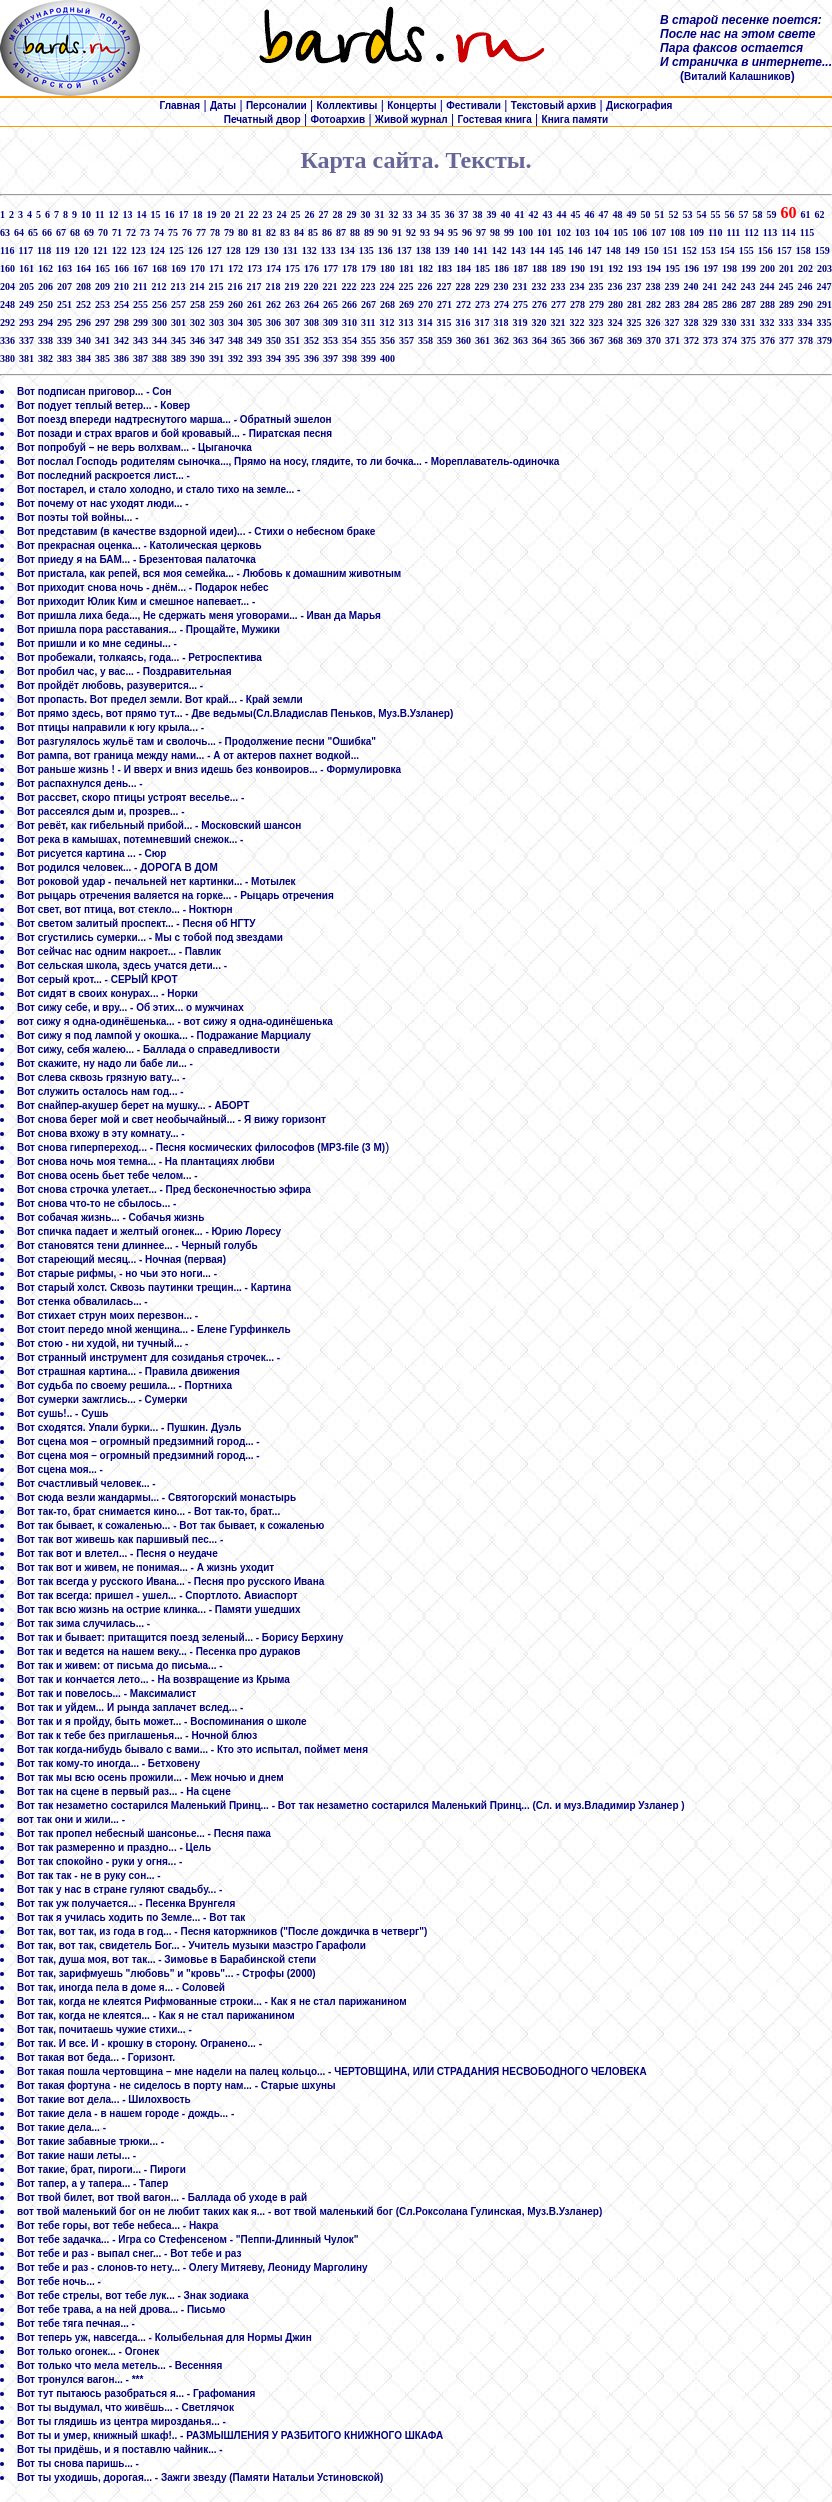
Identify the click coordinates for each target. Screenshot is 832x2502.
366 (577, 340)
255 (140, 304)
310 (349, 322)
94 (439, 232)
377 (786, 340)
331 (747, 322)
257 (178, 304)
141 (480, 250)
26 (309, 214)
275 (520, 304)
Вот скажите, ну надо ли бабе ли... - (105, 1063)
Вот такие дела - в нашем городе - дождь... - (125, 2113)
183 (444, 268)
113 (770, 232)
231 (519, 286)
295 (64, 322)
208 (83, 286)
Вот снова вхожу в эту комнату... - (101, 1133)
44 (561, 214)
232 (538, 286)
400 (387, 358)
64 (19, 232)
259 (216, 304)
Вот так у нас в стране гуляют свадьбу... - (119, 1889)
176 (311, 268)
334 (804, 322)
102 (563, 232)
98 (495, 232)
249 (26, 304)
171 (216, 268)
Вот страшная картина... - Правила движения (128, 1371)
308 (311, 322)
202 (805, 268)
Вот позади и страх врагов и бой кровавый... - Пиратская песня (174, 433)
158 (803, 250)
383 (64, 358)
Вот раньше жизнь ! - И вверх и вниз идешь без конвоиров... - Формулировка (209, 769)
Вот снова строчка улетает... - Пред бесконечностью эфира (164, 1189)
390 (197, 358)
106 (639, 232)
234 (576, 286)
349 (254, 340)
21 (239, 214)
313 (405, 322)
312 (386, 322)
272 (463, 304)
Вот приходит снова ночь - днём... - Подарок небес (143, 587)
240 (690, 286)
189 (558, 268)
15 (155, 214)
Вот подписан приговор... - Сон (94, 391)
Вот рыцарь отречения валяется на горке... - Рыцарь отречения (175, 895)
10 (86, 214)
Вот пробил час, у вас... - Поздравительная (124, 671)
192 (615, 268)
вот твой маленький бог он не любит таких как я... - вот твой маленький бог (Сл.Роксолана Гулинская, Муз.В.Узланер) (309, 2211)
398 (349, 358)
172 (235, 268)
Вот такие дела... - (61, 2127)
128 (233, 250)
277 (558, 304)
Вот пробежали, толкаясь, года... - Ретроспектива (139, 657)
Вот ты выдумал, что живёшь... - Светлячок (125, 2407)
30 (365, 214)
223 (367, 286)
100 (525, 232)
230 (500, 286)
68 (75, 232)
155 (746, 250)
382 (45, 358)
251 (64, 304)
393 (254, 358)
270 (425, 304)
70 (103, 232)
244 (766, 286)
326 (652, 322)
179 (368, 268)
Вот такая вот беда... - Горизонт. (96, 2057)
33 (407, 214)
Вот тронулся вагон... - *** (80, 2379)
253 (102, 304)
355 (368, 340)
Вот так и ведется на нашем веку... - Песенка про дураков (159, 1651)
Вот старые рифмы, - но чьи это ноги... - (117, 1273)
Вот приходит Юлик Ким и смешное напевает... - (136, 601)
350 (273, 340)
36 (449, 214)
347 (216, 340)
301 (178, 322)
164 (83, 268)
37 (463, 214)
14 (141, 214)
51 (659, 214)
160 (7, 268)
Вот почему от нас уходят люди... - (103, 503)
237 (633, 286)
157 (784, 250)
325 (633, 322)
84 (299, 232)
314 (424, 322)
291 (824, 304)
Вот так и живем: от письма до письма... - (120, 1665)
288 (767, 304)
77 (201, 232)
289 (786, 304)
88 (355, 232)
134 (347, 250)
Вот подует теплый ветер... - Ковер (103, 405)
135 (366, 250)
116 (7, 250)
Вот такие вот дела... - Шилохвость (104, 2099)
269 (406, 304)
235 (595, 286)
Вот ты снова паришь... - (78, 2463)
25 (295, 214)
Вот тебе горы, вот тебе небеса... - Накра (117, 2225)
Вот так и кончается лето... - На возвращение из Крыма (153, 1679)
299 (140, 322)
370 (653, 340)
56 (729, 214)
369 (634, 340)
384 (83, 358)
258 (197, 304)
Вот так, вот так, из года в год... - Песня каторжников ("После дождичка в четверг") (222, 1931)
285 (710, 304)
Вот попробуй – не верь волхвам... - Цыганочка (134, 447)
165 (102, 268)
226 (424, 286)
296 (83, 322)
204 (7, 286)
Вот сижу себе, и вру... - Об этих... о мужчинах (130, 1007)
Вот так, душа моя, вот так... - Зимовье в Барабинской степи (166, 1959)
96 (467, 232)
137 (404, 250)
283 (672, 304)
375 (748, 340)
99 (509, 232)
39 (491, 214)
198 (729, 268)
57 (743, 214)
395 (292, 358)
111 (733, 232)
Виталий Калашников (737, 76)
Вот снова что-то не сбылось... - (96, 1203)
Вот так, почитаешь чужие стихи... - (104, 2029)
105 (620, 232)
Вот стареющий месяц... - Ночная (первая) (121, 1259)
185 (482, 268)
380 (7, 358)
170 (197, 268)
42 (533, 214)
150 (651, 250)
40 (505, 214)
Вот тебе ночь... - (59, 2281)
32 (393, 214)
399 (368, 358)
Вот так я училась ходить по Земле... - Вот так (131, 1917)
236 (614, 286)
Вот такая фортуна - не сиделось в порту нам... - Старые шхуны (176, 2085)
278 (577, 304)
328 (690, 322)
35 (435, 214)
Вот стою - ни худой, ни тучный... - (102, 1343)
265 (330, 304)
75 (173, 232)
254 (121, 304)
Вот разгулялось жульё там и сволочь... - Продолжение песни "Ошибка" (196, 741)
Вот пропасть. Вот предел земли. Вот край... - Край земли (160, 699)
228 (462, 286)
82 (271, 232)
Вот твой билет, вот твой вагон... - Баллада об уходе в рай (162, 2197)
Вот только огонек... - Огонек (88, 2351)
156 (765, 250)
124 (157, 250)
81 (257, 232)
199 (748, 268)
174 (273, 268)
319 (519, 322)
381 (26, 358)
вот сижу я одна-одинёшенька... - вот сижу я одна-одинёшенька (175, 1021)
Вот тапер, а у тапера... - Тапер (92, 2183)
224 (386, 286)
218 (272, 286)
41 (519, 214)
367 (596, 340)
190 (577, 268)
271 (444, 304)
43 (547, 214)
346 (197, 340)
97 (481, 232)
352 (311, 340)
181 (406, 268)
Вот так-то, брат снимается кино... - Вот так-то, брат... (148, 1511)
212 (158, 286)
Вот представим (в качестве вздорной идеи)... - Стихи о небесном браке (196, 531)
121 (100, 250)
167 (140, 268)
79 (229, 232)
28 (337, 214)
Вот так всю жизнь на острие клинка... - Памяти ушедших (158, 1609)
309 (330, 322)
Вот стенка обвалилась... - (82, 1301)
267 (368, 304)
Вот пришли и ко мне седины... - (97, 643)
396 (311, 358)
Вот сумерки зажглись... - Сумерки (102, 1399)
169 (178, 268)
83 (285, 232)
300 (159, 322)
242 (728, 286)
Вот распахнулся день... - (80, 783)
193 (634, 268)
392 (235, 358)
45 (575, 214)
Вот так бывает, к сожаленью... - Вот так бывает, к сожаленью (170, 1525)
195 (672, 268)
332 (766, 322)
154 (727, 250)
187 (520, 268)
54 (701, 214)
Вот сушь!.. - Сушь (62, 1413)
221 (329, 286)
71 (117, 232)
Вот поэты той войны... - (77, 517)
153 (708, 250)
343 (140, 340)
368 (615, 340)
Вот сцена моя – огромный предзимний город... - (138, 1441)
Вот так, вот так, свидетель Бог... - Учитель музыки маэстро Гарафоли (191, 1945)
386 (121, 358)
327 (671, 322)
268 (387, 304)
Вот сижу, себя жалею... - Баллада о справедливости (148, 1049)
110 (715, 232)
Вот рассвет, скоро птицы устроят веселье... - (130, 797)
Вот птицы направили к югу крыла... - (110, 727)
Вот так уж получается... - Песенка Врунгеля (126, 1903)
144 (537, 250)
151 (670, 250)
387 (140, 358)
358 (425, 340)
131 (290, 250)
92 (411, 232)
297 (102, 322)
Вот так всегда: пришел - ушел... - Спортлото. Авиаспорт (157, 1595)
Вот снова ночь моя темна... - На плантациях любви (146, 1161)
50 (645, 214)
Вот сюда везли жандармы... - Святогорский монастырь (156, 1497)
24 (281, 214)
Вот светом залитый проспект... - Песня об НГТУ (136, 923)
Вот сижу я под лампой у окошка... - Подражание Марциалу (164, 1035)
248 (7, 304)
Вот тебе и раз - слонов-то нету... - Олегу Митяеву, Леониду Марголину (192, 2267)
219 (291, 286)
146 (575, 250)
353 (330, 340)
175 (292, 268)
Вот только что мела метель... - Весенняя (119, 2365)
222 (348, 286)
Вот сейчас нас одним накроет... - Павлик (119, 951)
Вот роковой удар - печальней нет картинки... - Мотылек (156, 881)
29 (351, 214)
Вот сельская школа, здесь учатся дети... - (122, 965)
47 (603, 214)
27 (323, 214)
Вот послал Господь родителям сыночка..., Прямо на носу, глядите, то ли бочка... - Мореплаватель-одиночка (288, 461)
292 (7, 322)
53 (687, 214)
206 (45, 286)
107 (658, 232)
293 (26, 322)
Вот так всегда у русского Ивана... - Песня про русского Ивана (170, 1581)
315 (443, 322)
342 (121, 340)
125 (176, 250)
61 (805, 214)
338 (45, 340)
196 (691, 268)
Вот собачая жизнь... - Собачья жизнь (110, 1217)
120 (81, 250)
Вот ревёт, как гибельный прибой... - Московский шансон (159, 825)
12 (113, 214)
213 (177, 286)
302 (197, 322)
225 (405, 286)
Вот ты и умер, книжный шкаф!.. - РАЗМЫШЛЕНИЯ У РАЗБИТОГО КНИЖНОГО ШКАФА (230, 2435)
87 (341, 232)
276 (539, 304)
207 (64, 286)
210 (121, 286)
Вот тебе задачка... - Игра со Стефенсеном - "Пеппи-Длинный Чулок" (188, 2239)
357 (406, 340)
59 (771, 214)
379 (824, 340)
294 (45, 322)
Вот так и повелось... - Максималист (106, 1693)
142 (499, 250)
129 (252, 250)
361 (482, 340)
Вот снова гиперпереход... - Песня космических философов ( (169, 1147)
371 (672, 340)
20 (225, 214)
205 (26, 286)
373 (710, 340)
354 (349, 340)
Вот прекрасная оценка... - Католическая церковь (139, 545)
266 (349, 304)
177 (330, 268)
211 (140, 286)
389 (178, 358)
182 (425, 268)
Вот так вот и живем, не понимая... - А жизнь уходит (145, 1567)
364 (539, 340)
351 (292, 340)
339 (64, 340)
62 (819, 214)
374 (729, 340)
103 (582, 232)
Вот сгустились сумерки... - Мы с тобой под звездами (150, 937)
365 (558, 340)
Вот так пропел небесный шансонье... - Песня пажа (144, 1833)
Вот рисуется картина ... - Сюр (91, 853)
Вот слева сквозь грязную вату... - (101, 1077)
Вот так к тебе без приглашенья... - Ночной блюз (137, 1735)
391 (216, 358)
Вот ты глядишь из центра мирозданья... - (121, 2421)
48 (617, 214)
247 (823, 286)
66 (47, 232)
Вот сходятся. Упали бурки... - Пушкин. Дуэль (129, 1427)
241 (709, 286)
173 (254, 268)
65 (33, 232)
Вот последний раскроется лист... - (103, 475)
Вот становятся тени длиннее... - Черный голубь (137, 1245)
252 (83, 304)
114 (788, 232)
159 (822, 250)
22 (253, 214)
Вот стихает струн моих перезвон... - (107, 1315)
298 (121, 322)
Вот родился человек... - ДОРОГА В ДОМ (117, 867)
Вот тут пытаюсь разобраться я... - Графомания (136, 2393)
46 (589, 214)
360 (463, 340)
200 (767, 268)
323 (595, 322)
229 (481, 286)
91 (397, 232)
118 (44, 250)
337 (26, 340)
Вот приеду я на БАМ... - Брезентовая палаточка (136, 559)
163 (64, 268)
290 (805, 304)
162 (45, 268)
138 (423, 250)
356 (387, 340)
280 (615, 304)
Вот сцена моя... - (60, 1469)
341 (102, 340)
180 (387, 268)
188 (539, 268)
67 (61, 232)
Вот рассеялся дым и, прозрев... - (100, 811)
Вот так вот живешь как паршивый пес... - (120, 1539)
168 (159, 268)
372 (691, 340)
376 (767, 340)
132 (309, 250)
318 (500, 322)
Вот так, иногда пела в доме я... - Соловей (121, 1987)
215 (215, 286)
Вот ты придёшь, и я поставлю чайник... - (120, 2449)
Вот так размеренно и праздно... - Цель (114, 1847)
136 (385, 250)
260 (235, 304)
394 (273, 358)
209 (102, 286)
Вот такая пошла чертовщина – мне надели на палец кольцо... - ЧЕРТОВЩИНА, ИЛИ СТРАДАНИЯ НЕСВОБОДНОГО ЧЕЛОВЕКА (332, 2071)
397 (330, 358)
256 (159, 304)
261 (254, 304)
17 (183, 214)
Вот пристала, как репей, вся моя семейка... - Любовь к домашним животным (209, 573)
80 (243, 232)
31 (379, 214)
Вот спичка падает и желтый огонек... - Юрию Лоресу (149, 1231)
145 (556, 250)
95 (453, 232)
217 (253, 286)
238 (652, 286)
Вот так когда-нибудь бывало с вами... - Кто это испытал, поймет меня (192, 1749)
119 (62, 250)
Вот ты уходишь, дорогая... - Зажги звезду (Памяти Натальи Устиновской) (200, 2477)
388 (159, 358)
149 (632, 250)
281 (634, 304)
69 (89, 232)
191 (596, 268)
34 (421, 214)
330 (728, 322)
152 (689, 250)
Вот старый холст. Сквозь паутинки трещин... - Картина (154, 1287)
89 (369, 232)
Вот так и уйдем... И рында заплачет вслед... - (130, 1707)
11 (99, 214)
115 (807, 232)
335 (823, 322)
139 (442, 250)
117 (25, 250)
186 (501, 268)
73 (145, 232)
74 (159, 232)
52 (673, 214)
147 (594, 250)
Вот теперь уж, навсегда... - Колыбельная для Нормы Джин (164, 2337)
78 (215, 232)
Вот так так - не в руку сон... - (89, 1875)
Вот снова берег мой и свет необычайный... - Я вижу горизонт (171, 1119)
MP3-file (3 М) (353, 1147)
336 (7, 340)
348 (235, 340)
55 (715, 214)
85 (313, 232)
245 (785, 286)
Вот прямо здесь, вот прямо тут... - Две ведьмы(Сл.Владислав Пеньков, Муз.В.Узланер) (235, 713)
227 (443, 286)
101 (544, 232)
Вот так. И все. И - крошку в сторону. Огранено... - (139, 2043)
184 (463, 268)
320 (538, 322)
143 (518, 250)
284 (691, 304)
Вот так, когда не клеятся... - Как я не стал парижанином (156, 2015)
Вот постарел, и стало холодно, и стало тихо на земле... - (158, 489)
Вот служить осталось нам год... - (100, 1091)
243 (747, 286)
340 (83, 340)
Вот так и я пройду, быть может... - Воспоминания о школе (162, 1721)
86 (327, 232)
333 (785, 322)
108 (677, 232)
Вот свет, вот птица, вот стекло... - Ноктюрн (125, 909)
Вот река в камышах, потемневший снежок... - (130, 839)
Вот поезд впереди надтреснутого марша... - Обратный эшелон (174, 419)
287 (748, 304)
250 (45, 304)
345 (178, 340)
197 (710, 268)
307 (292, 322)
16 (169, 214)
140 (461, 250)
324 (614, 322)
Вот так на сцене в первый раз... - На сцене (124, 1791)
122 (119, 250)
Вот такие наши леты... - (76, 2155)
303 (216, 322)
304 (235, 322)
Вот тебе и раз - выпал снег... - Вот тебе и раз (129, 2253)
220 (310, 286)
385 (102, 358)
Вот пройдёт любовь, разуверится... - (110, 685)
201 (786, 268)
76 (187, 232)
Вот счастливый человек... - (86, 1483)
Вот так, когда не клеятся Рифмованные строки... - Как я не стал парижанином (212, 2001)
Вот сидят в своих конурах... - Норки (107, 993)
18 (197, 214)
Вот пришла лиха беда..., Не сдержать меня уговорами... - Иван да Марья (199, 615)
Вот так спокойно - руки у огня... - (99, 1861)
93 (425, 232)
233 (557, 286)
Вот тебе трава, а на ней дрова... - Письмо (121, 2309)
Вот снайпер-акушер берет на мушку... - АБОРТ (133, 1105)
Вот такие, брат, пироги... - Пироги (101, 2169)
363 (520, 340)
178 (349, 268)
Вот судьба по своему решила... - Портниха (124, 1385)
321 (557, 322)
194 (653, 268)
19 (211, 214)
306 (273, 322)
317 (481, 322)
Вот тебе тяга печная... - (76, 2323)
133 (328, 250)
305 (254, 322)
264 (311, 304)
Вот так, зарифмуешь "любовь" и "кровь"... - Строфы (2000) (166, 1973)
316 (462, 322)
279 (596, 304)
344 (159, 340)
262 (273, 304)
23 (267, 214)
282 (653, 304)
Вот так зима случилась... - (83, 1623)
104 (601, 232)
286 (729, 304)
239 (671, 286)
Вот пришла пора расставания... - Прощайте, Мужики (148, 629)
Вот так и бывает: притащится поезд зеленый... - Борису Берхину (180, 1637)
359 (444, 340)
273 (482, 304)
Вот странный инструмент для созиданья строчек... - (148, 1357)
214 (196, 286)
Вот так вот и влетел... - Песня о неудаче (117, 1553)
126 (195, 250)
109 (696, 232)
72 (131, 232)
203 (824, 268)
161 (26, 268)
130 (271, 250)
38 (477, 214)
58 (757, 214)
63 (5, 232)
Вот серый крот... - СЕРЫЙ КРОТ (97, 979)
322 (576, 322)
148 (613, 250)
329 (709, 322)
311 (368, 322)
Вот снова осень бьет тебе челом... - (107, 1175)
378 (805, 340)
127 (214, 250)
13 (127, 214)
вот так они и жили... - (71, 1819)
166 (121, 268)
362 (501, 340)
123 (138, 250)
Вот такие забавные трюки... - (90, 2141)
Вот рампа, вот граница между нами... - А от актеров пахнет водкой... (188, 755)
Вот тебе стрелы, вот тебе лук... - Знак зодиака (133, 2295)
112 (751, 232)
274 (501, 304)
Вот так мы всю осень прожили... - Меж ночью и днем (150, 1777)
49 (631, 214)
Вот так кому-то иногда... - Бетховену (108, 1763)
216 (234, 286)
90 (383, 232)
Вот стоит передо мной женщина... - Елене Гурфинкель (154, 1329)
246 (804, 286)
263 (292, 304)
